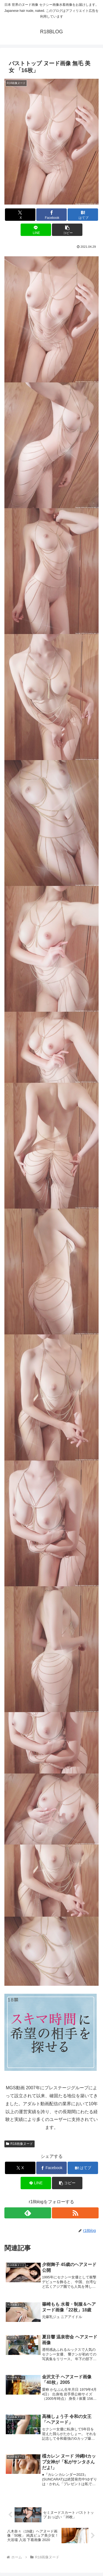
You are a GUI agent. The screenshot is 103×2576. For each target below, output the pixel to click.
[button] (67, 230)
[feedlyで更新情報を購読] (27, 2212)
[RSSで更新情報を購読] (75, 2212)
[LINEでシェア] (36, 230)
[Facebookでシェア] (51, 214)
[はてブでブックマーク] (83, 214)
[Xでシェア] (20, 214)
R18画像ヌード (19, 2144)
